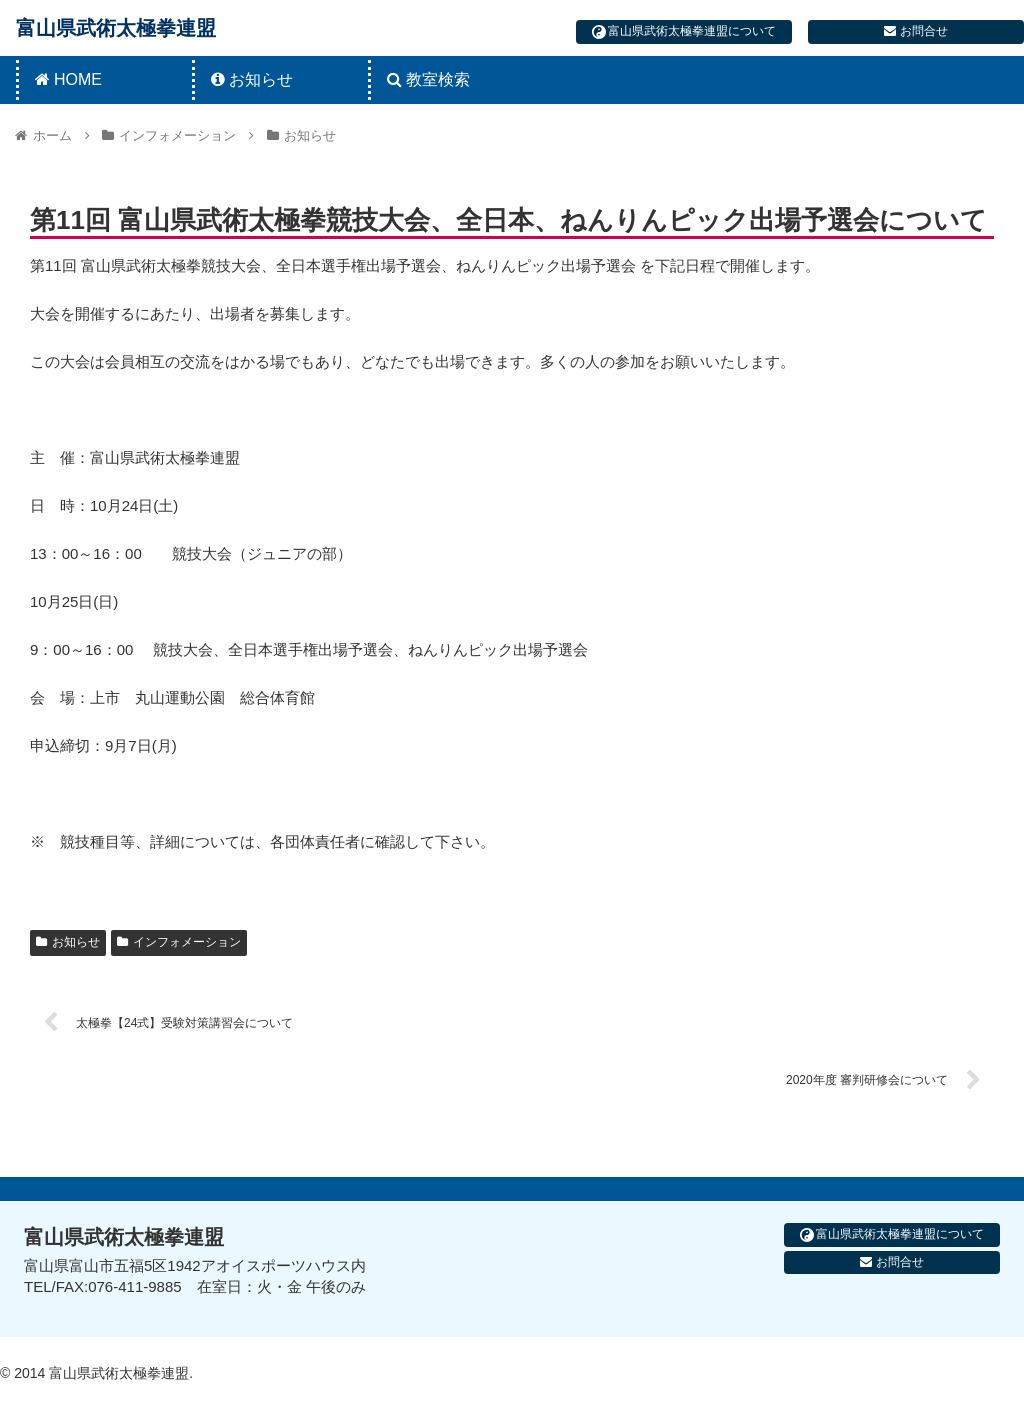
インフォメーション (179, 942)
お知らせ (68, 942)
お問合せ (915, 31)
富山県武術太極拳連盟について (684, 31)
